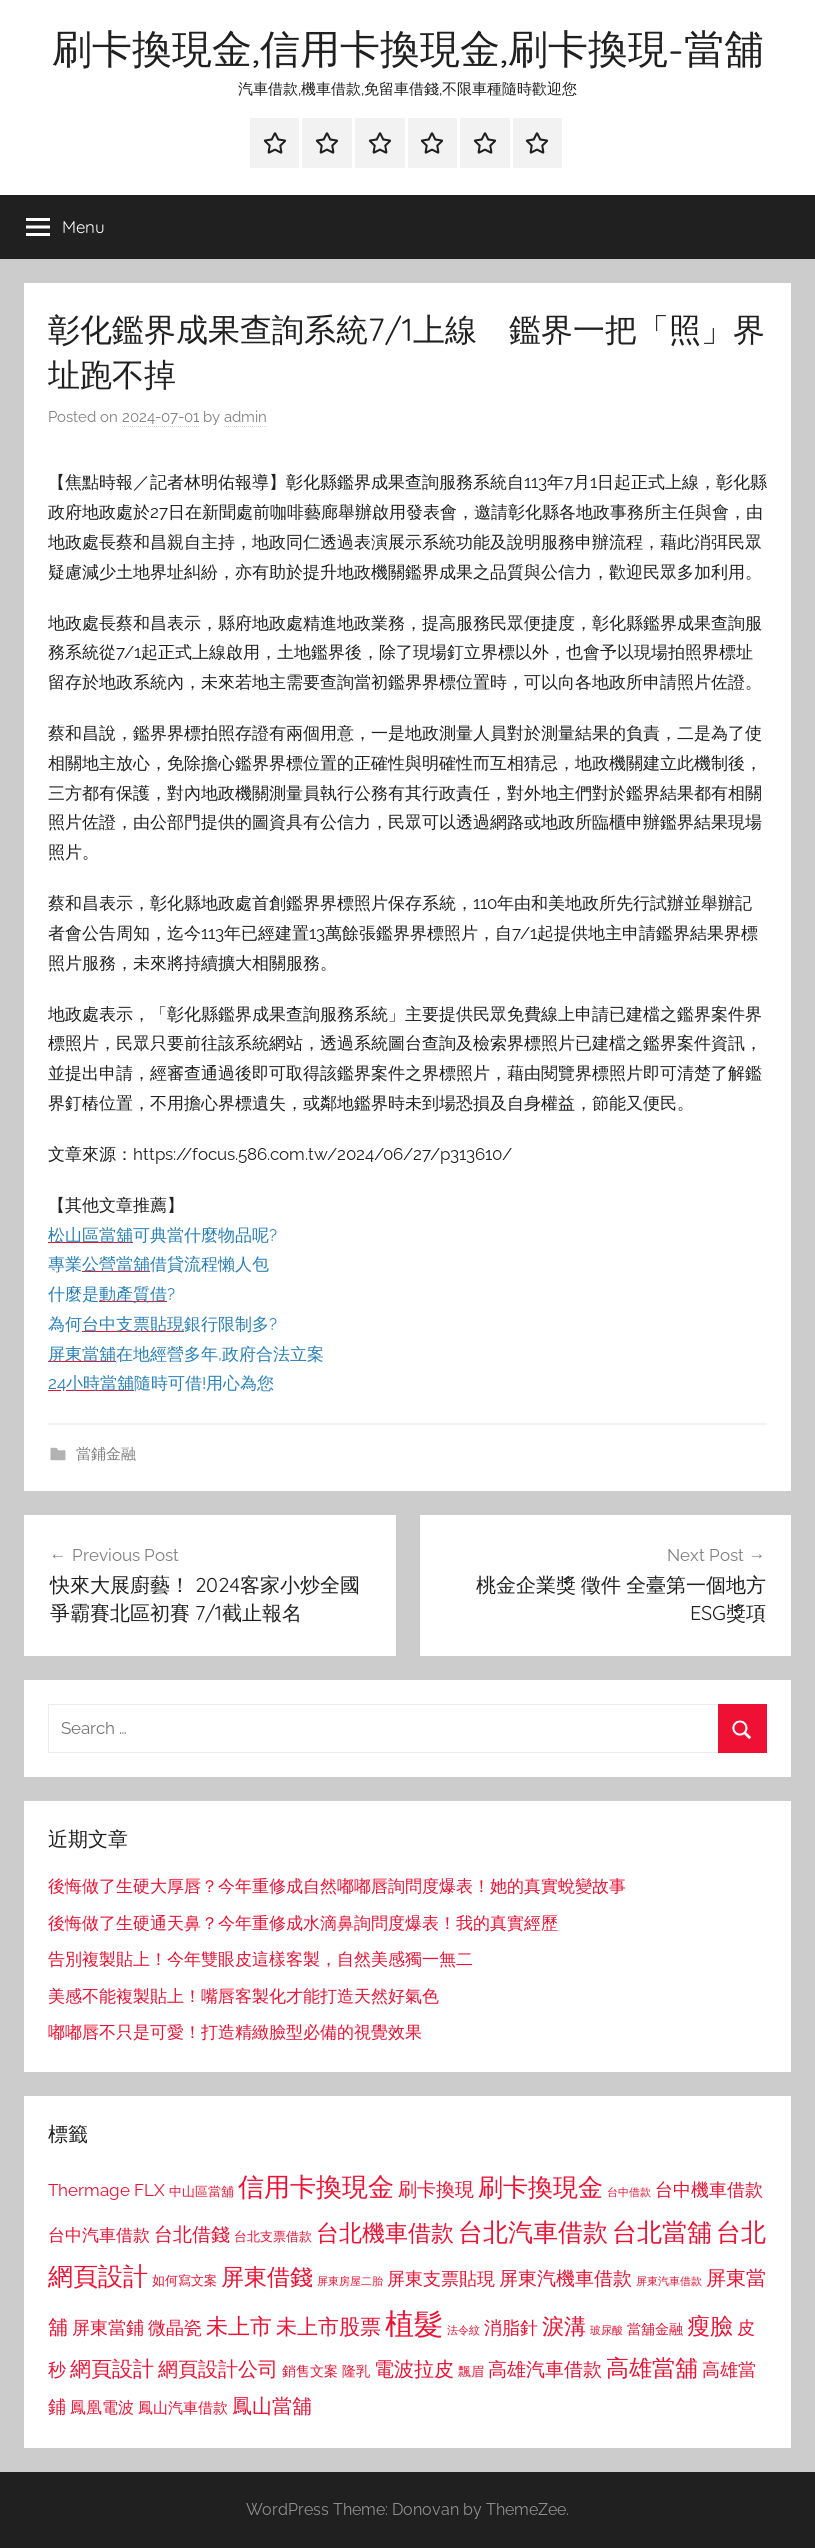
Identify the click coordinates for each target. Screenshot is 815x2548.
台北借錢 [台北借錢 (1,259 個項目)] (192, 2234)
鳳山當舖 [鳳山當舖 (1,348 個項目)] (272, 2406)
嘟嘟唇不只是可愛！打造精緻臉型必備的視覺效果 (235, 2032)
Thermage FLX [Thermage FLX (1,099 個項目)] (106, 2190)
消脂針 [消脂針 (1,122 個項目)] (511, 2328)
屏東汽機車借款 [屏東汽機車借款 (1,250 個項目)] (565, 2278)
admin (245, 417)
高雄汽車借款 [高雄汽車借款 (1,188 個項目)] (545, 2369)
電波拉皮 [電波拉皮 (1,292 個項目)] (414, 2369)
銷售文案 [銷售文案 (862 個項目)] (310, 2371)
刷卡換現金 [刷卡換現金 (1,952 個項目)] (540, 2187)
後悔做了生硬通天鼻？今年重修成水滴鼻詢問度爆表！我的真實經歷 (303, 1923)
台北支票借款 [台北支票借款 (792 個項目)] (273, 2236)
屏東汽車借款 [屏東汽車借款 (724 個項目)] (669, 2281)
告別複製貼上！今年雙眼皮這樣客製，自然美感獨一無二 (260, 1959)
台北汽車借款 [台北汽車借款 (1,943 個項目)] (533, 2232)
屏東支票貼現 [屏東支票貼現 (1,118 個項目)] (441, 2279)
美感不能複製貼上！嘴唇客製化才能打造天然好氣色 (243, 1996)
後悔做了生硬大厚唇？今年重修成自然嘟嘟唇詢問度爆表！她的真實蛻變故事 (337, 1886)
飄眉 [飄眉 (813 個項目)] (471, 2371)
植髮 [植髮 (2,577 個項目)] (414, 2323)
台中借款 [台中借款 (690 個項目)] (629, 2192)
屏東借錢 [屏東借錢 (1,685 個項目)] (267, 2276)
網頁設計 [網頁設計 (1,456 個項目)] (112, 2368)
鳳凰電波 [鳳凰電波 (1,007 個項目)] (102, 2407)
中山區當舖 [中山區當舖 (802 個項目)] (201, 2191)
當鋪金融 (106, 1454)
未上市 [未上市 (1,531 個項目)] (239, 2326)
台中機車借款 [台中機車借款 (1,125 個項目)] (709, 2190)
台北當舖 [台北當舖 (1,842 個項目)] (662, 2232)
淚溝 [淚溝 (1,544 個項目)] (564, 2326)
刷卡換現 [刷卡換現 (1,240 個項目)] (436, 2189)
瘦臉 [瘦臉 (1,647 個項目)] (710, 2325)
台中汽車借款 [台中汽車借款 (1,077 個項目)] (99, 2235)
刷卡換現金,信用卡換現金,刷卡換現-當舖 (408, 48)
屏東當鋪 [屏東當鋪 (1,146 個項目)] (108, 2327)
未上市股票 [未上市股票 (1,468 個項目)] (328, 2326)
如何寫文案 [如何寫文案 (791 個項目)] (184, 2280)
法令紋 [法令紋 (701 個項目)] (463, 2330)
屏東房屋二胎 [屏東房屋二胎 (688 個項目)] (350, 2281)
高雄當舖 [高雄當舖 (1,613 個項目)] (652, 2368)
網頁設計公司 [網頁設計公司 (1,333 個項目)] (218, 2369)
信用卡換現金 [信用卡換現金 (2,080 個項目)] (316, 2186)
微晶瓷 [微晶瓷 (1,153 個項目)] (175, 2327)
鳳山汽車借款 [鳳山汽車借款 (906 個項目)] (183, 2407)
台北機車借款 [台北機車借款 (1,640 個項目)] (385, 2232)
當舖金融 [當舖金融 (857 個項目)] (655, 2329)
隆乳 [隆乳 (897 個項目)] (356, 2371)
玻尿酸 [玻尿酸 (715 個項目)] (606, 2330)
